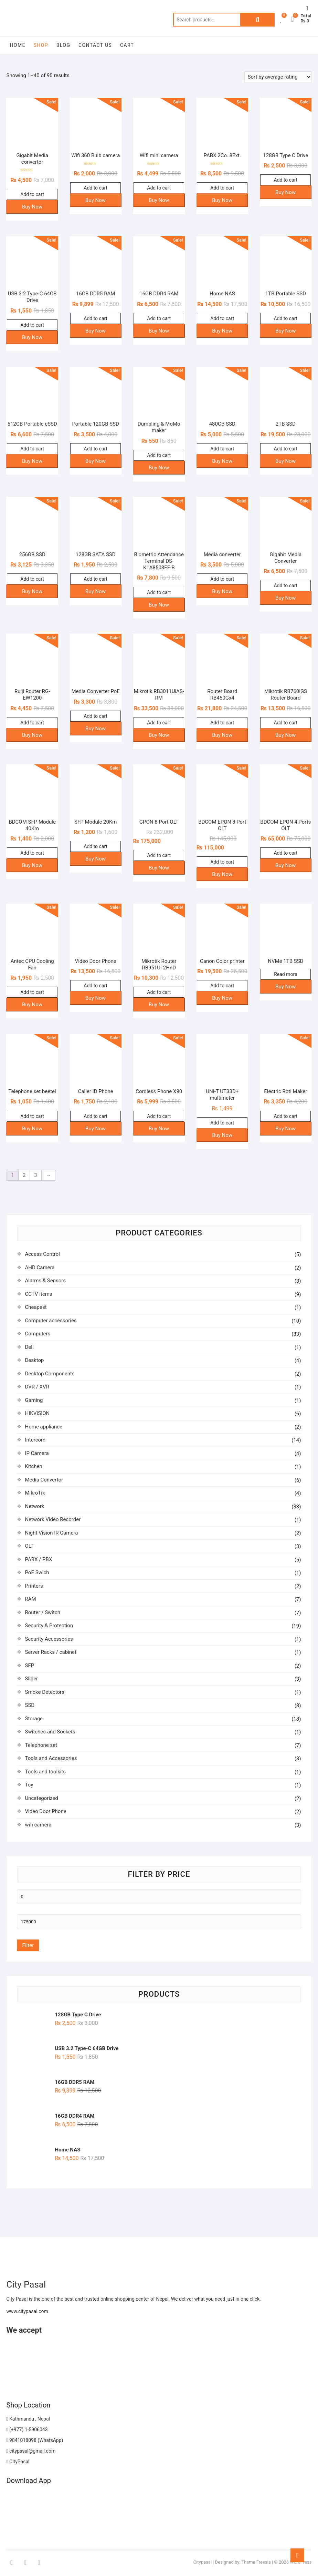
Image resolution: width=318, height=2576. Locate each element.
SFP (29, 1665)
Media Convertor (44, 1480)
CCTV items (38, 1294)
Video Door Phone (45, 1811)
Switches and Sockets (50, 1732)
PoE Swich (37, 1572)
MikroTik (35, 1493)
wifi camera (38, 1825)
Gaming (34, 1400)
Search (257, 20)
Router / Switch (42, 1612)
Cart (127, 45)
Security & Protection (49, 1625)
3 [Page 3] (35, 1175)
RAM (30, 1599)
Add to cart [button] (32, 194)
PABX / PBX (38, 1559)
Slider (31, 1679)
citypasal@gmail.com (30, 2451)
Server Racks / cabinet (50, 1652)
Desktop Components (49, 1374)
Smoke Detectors (44, 1692)
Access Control (42, 1254)
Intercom (35, 1440)
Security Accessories (49, 1639)
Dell (29, 1347)
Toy (29, 1785)
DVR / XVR (37, 1387)
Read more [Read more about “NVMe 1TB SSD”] (285, 974)
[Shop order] (278, 76)
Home (17, 45)
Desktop (34, 1360)
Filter (28, 1945)
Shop (41, 45)
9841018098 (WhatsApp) (34, 2440)
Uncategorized (41, 1798)
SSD (29, 1705)
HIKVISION (37, 1413)
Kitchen (33, 1466)
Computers (37, 1334)
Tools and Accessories (51, 1758)
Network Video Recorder (53, 1519)
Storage (34, 1718)
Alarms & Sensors (45, 1280)
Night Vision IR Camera (51, 1533)
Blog (63, 45)
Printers (34, 1586)
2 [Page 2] (24, 1175)
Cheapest (35, 1307)
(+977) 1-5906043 (26, 2429)
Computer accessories (50, 1320)
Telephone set (41, 1745)
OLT (29, 1546)
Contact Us (95, 45)
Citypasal (202, 2562)
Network (34, 1506)
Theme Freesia (256, 2562)
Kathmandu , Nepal (28, 2419)
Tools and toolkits (45, 1772)
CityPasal (17, 2461)
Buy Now (32, 207)
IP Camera (37, 1453)
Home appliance (43, 1427)
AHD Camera (39, 1267)
